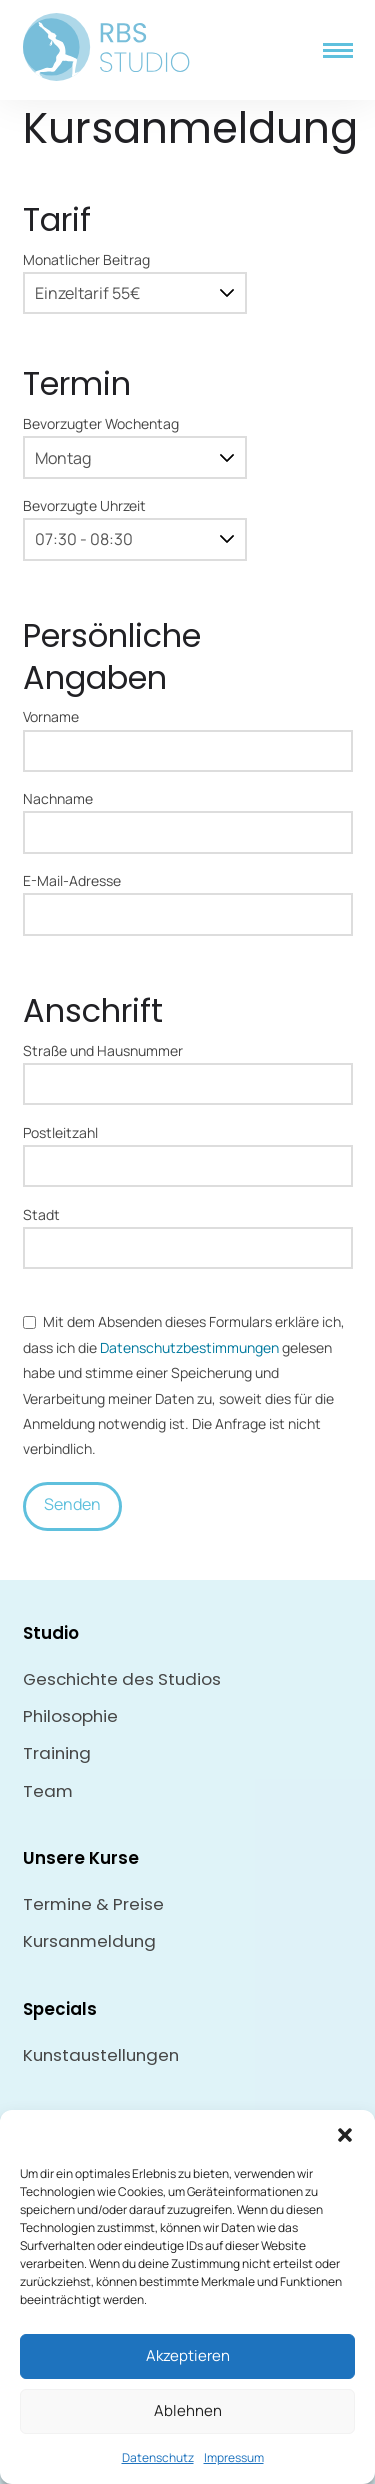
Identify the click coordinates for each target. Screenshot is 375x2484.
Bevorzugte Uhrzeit (135, 524)
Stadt (188, 1233)
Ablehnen (188, 2410)
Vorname (188, 735)
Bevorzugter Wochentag (135, 442)
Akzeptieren (188, 2355)
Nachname (188, 817)
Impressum (234, 2457)
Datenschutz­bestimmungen (189, 1347)
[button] (345, 2135)
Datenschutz (158, 2457)
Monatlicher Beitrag (135, 278)
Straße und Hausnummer (188, 1069)
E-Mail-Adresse (188, 899)
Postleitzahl (188, 1151)
